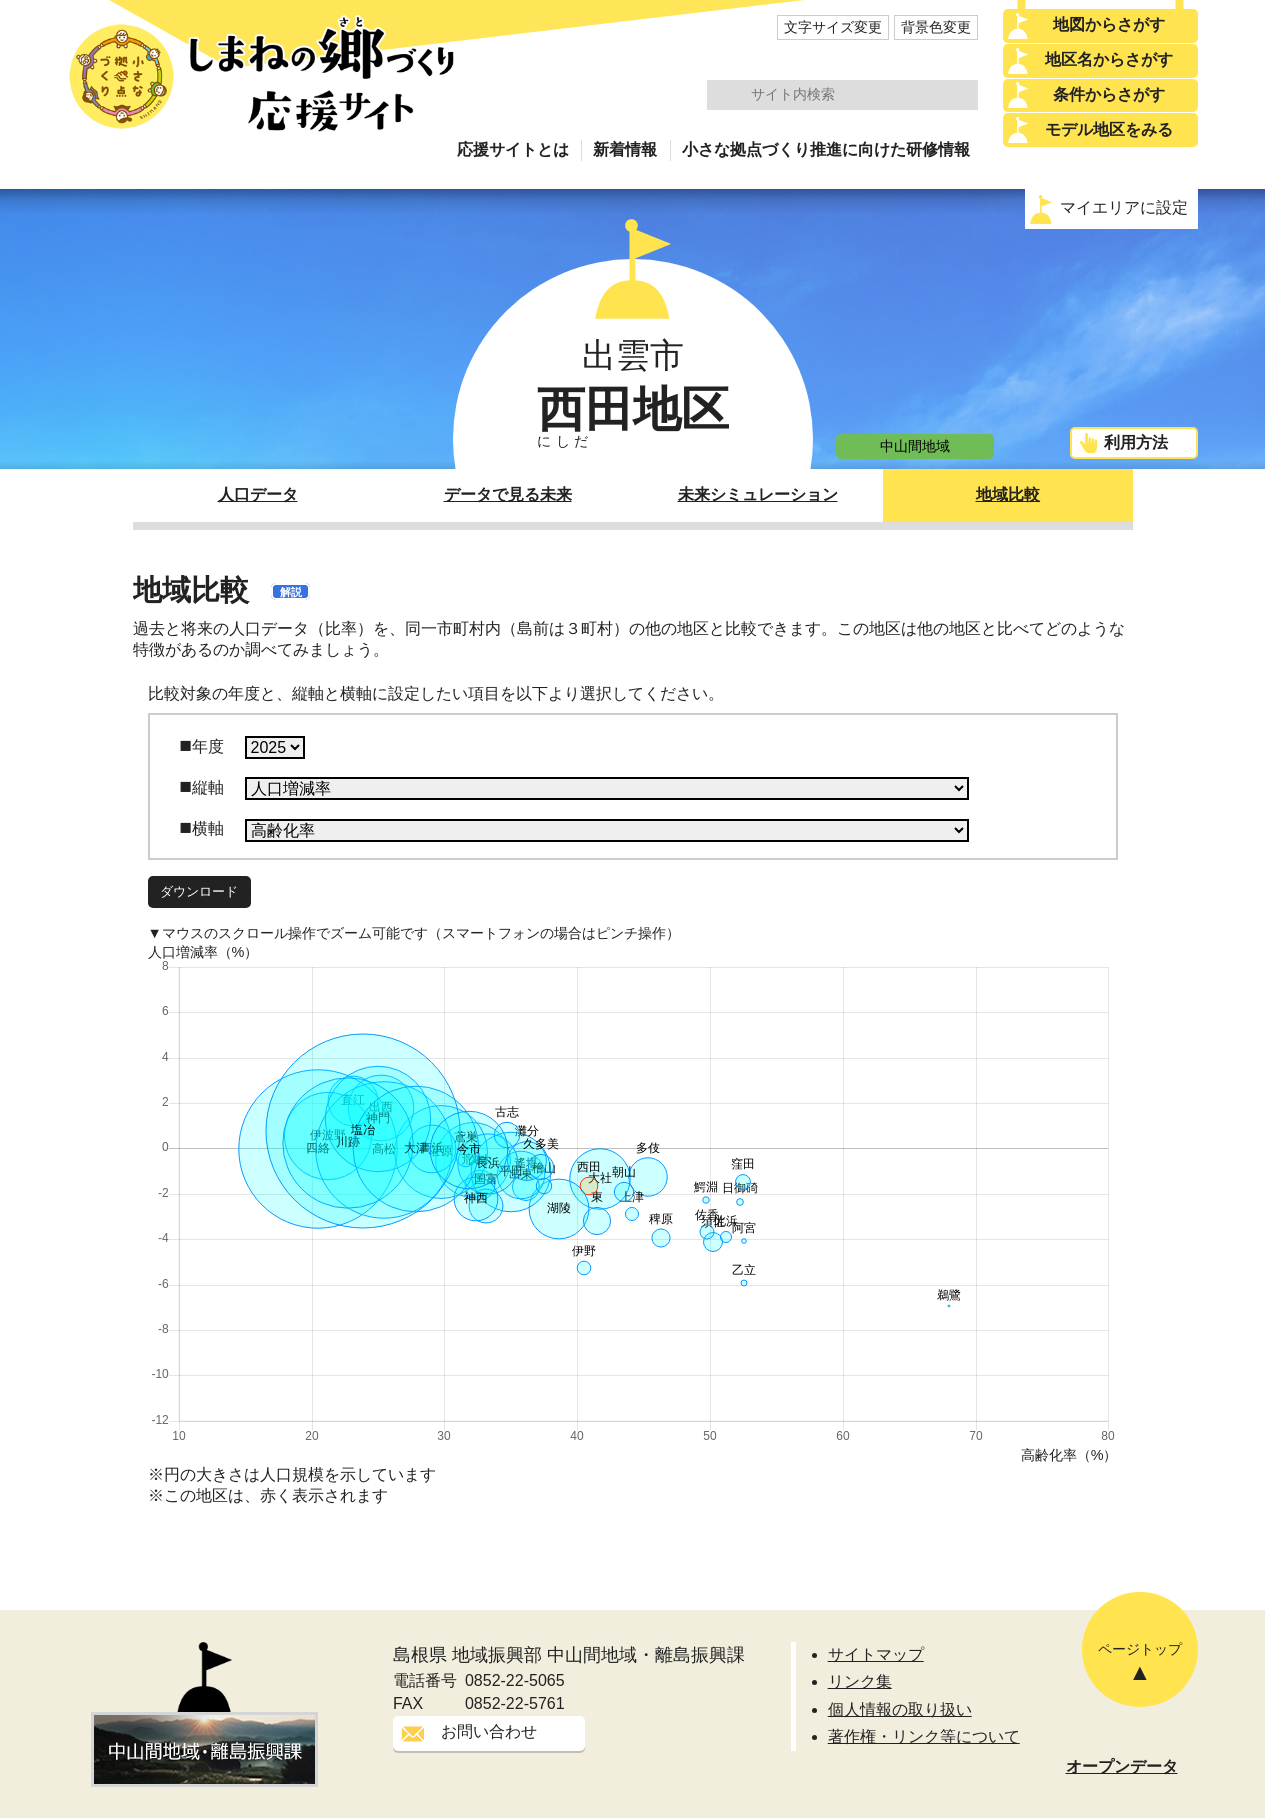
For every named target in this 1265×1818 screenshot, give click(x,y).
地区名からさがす (1109, 59)
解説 (291, 592)
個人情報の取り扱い (900, 1709)
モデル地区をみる (1109, 129)
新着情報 (625, 149)
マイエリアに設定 (1124, 207)
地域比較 (1008, 494)
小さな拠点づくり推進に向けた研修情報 (826, 149)
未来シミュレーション (758, 494)
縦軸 (208, 787)
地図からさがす (1109, 24)
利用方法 (1136, 442)
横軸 (208, 828)
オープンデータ (1122, 1766)
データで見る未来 (508, 494)
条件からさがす (1109, 94)
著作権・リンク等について (924, 1736)
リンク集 (860, 1681)
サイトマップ (876, 1654)
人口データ (258, 494)
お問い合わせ (489, 1731)
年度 (208, 746)
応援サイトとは (513, 149)
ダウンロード (199, 891)
